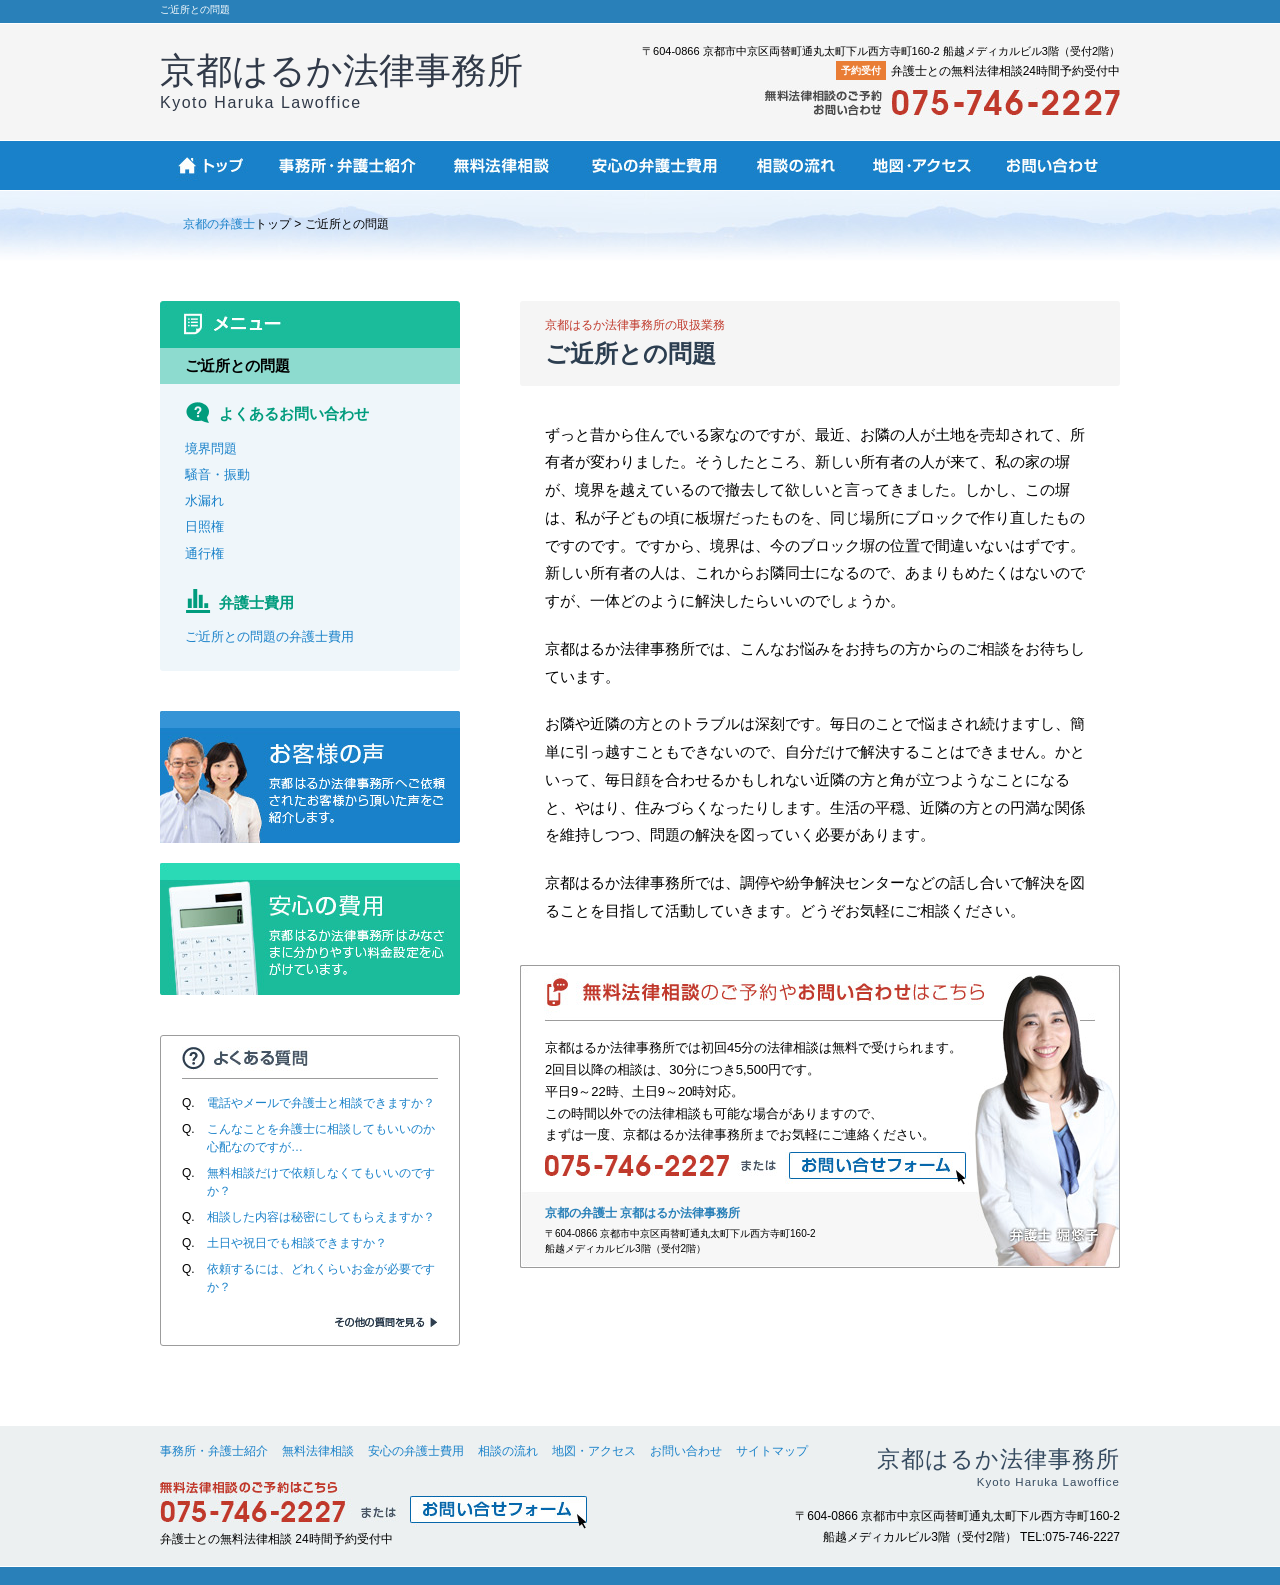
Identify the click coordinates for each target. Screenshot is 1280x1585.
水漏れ (204, 500)
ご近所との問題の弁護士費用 (269, 636)
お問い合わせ (686, 1451)
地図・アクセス (594, 1451)
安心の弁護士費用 (416, 1451)
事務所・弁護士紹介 (214, 1451)
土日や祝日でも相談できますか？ (297, 1243)
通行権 (204, 553)
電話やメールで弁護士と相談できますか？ (321, 1103)
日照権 (204, 526)
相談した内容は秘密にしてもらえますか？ (321, 1217)
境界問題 (211, 448)
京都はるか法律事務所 (341, 80)
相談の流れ (508, 1451)
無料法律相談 (318, 1451)
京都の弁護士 (219, 224)
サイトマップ (772, 1451)
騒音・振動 (217, 474)
